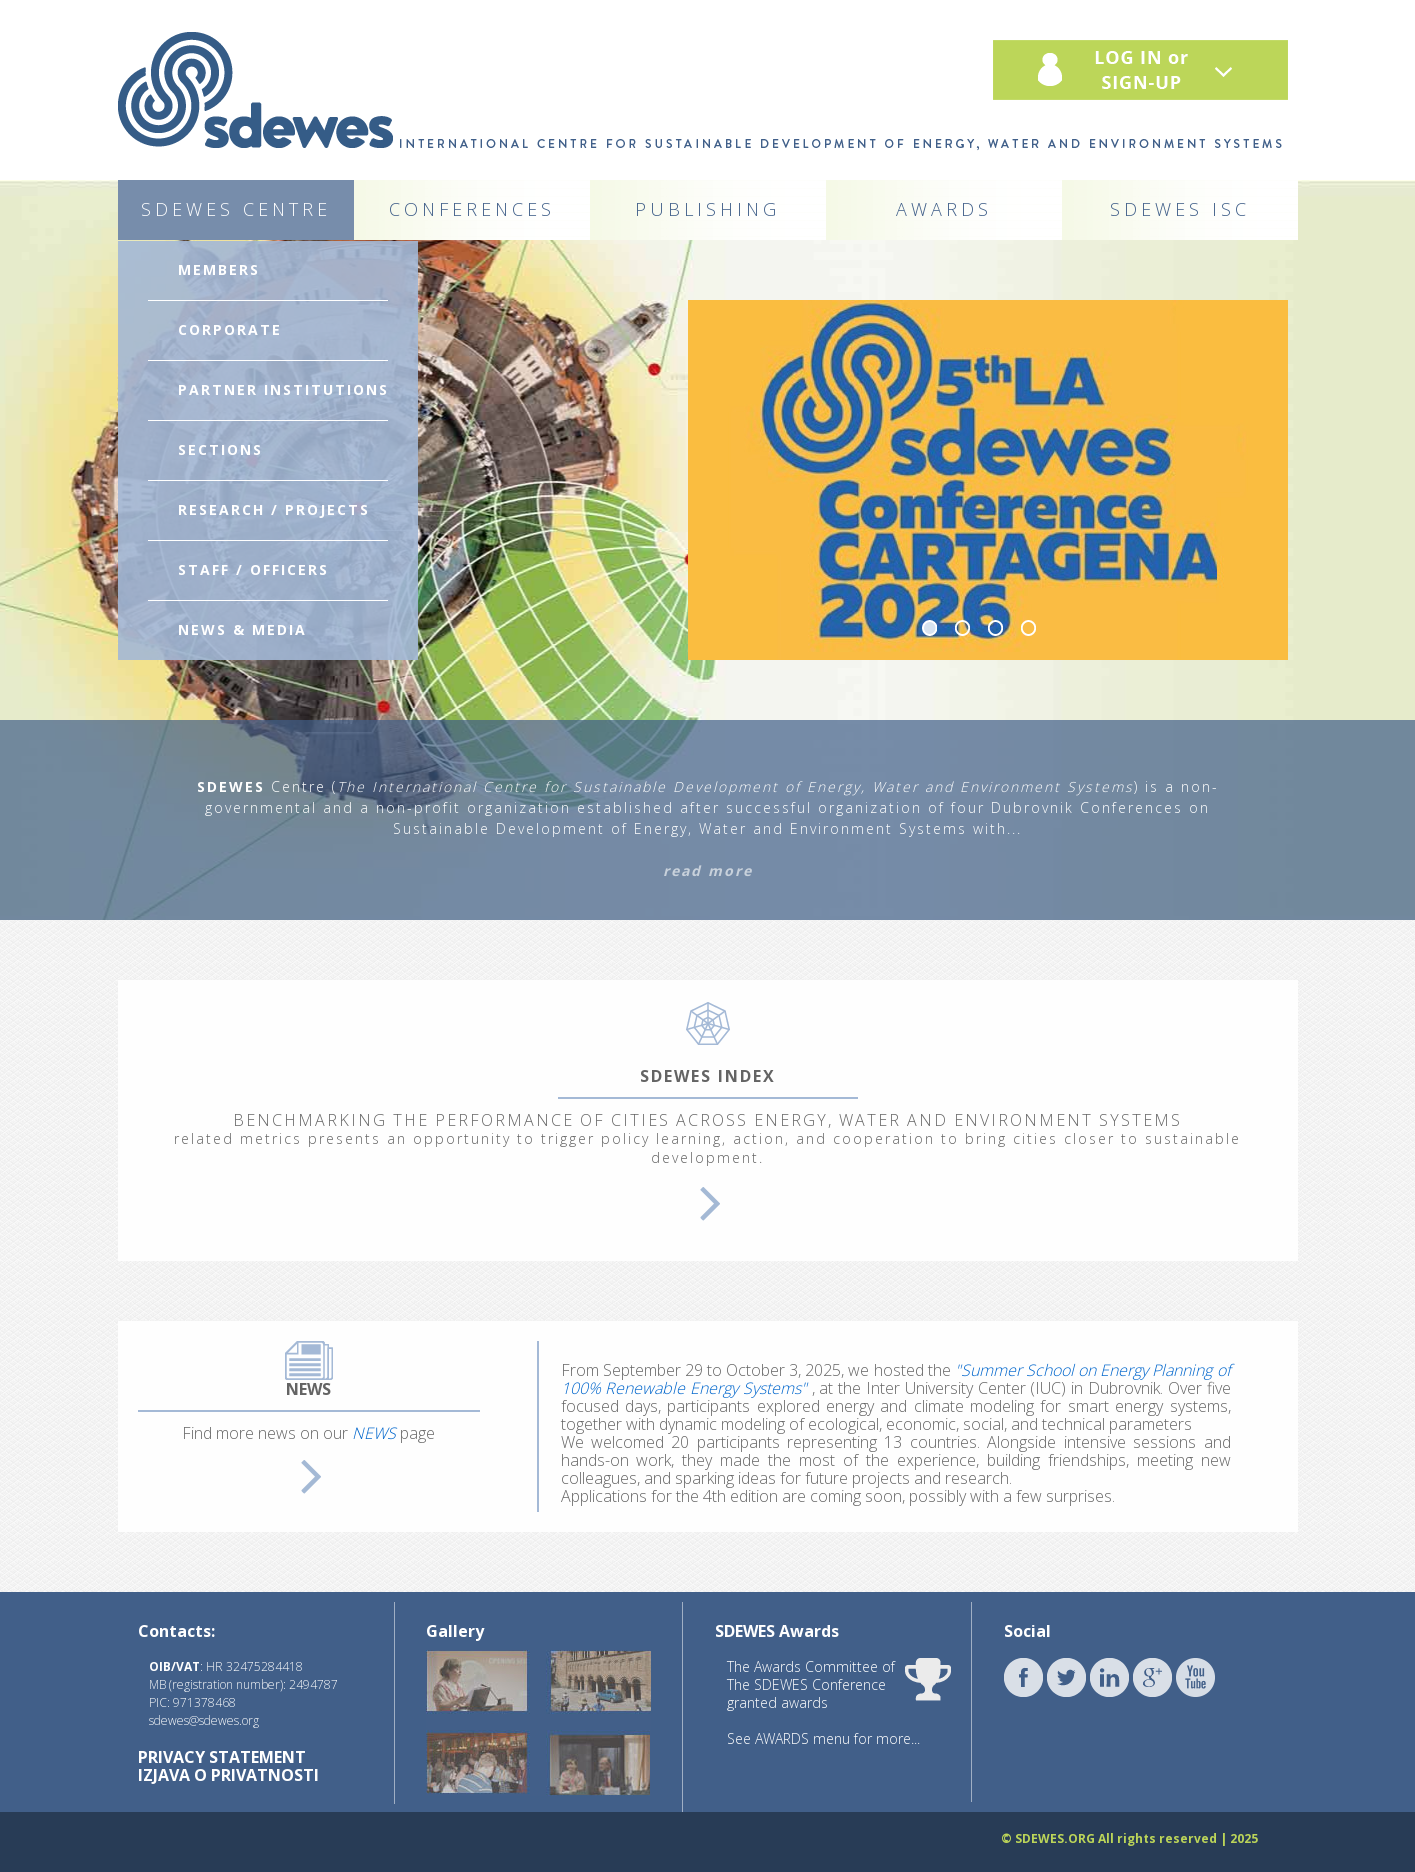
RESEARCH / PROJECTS (274, 509)
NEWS (374, 1433)
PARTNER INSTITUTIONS (283, 389)
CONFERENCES (472, 209)
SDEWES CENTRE (236, 209)
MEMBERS (219, 269)
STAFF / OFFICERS (253, 569)
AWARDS (944, 209)
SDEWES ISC (1180, 209)
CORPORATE (230, 329)
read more (708, 870)
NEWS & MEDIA (242, 629)
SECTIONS (220, 449)
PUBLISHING (707, 209)
